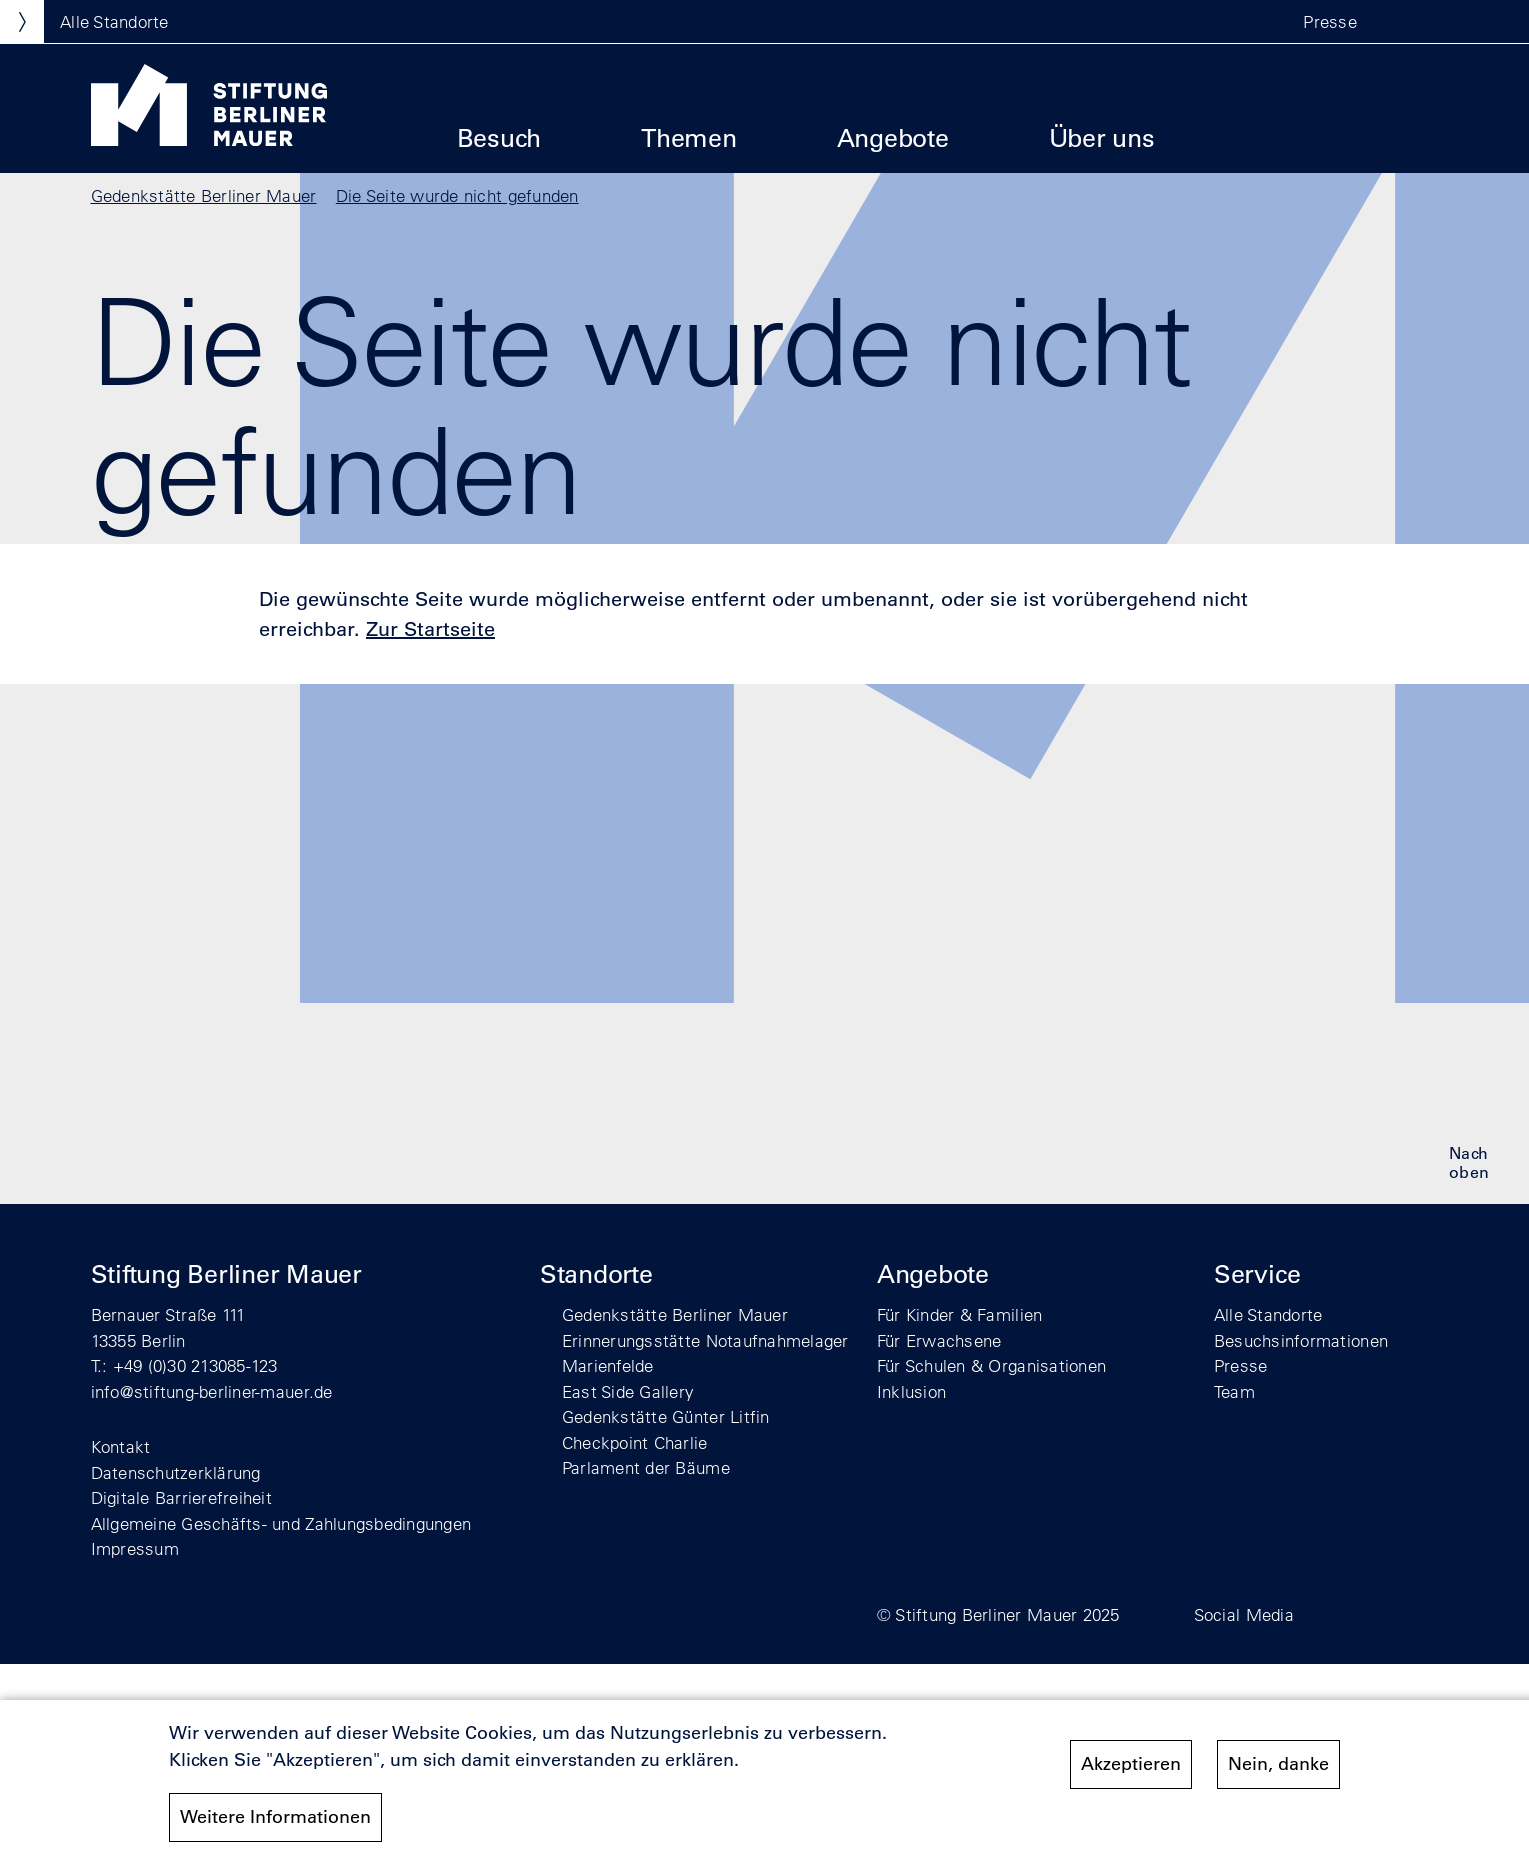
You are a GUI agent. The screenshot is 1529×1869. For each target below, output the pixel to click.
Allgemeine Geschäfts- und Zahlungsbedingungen (281, 1523)
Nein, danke (1278, 1764)
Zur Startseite (430, 629)
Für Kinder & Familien (959, 1314)
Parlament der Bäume (646, 1467)
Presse (1330, 21)
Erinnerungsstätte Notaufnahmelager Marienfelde (705, 1353)
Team (1234, 1391)
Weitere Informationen (275, 1817)
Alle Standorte (1268, 1314)
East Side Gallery (628, 1391)
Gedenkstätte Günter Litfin (666, 1416)
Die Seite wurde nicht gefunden (457, 195)
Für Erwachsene (939, 1340)
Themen (689, 137)
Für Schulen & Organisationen (991, 1365)
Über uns (1102, 137)
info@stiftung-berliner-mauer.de (212, 1391)
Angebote (893, 137)
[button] (1399, 22)
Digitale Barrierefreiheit (182, 1497)
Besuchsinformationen (1301, 1340)
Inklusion (911, 1391)
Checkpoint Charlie (635, 1442)
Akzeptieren (1131, 1764)
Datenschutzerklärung (176, 1472)
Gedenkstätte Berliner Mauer (204, 195)
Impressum (135, 1548)
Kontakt (121, 1446)
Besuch (499, 137)
